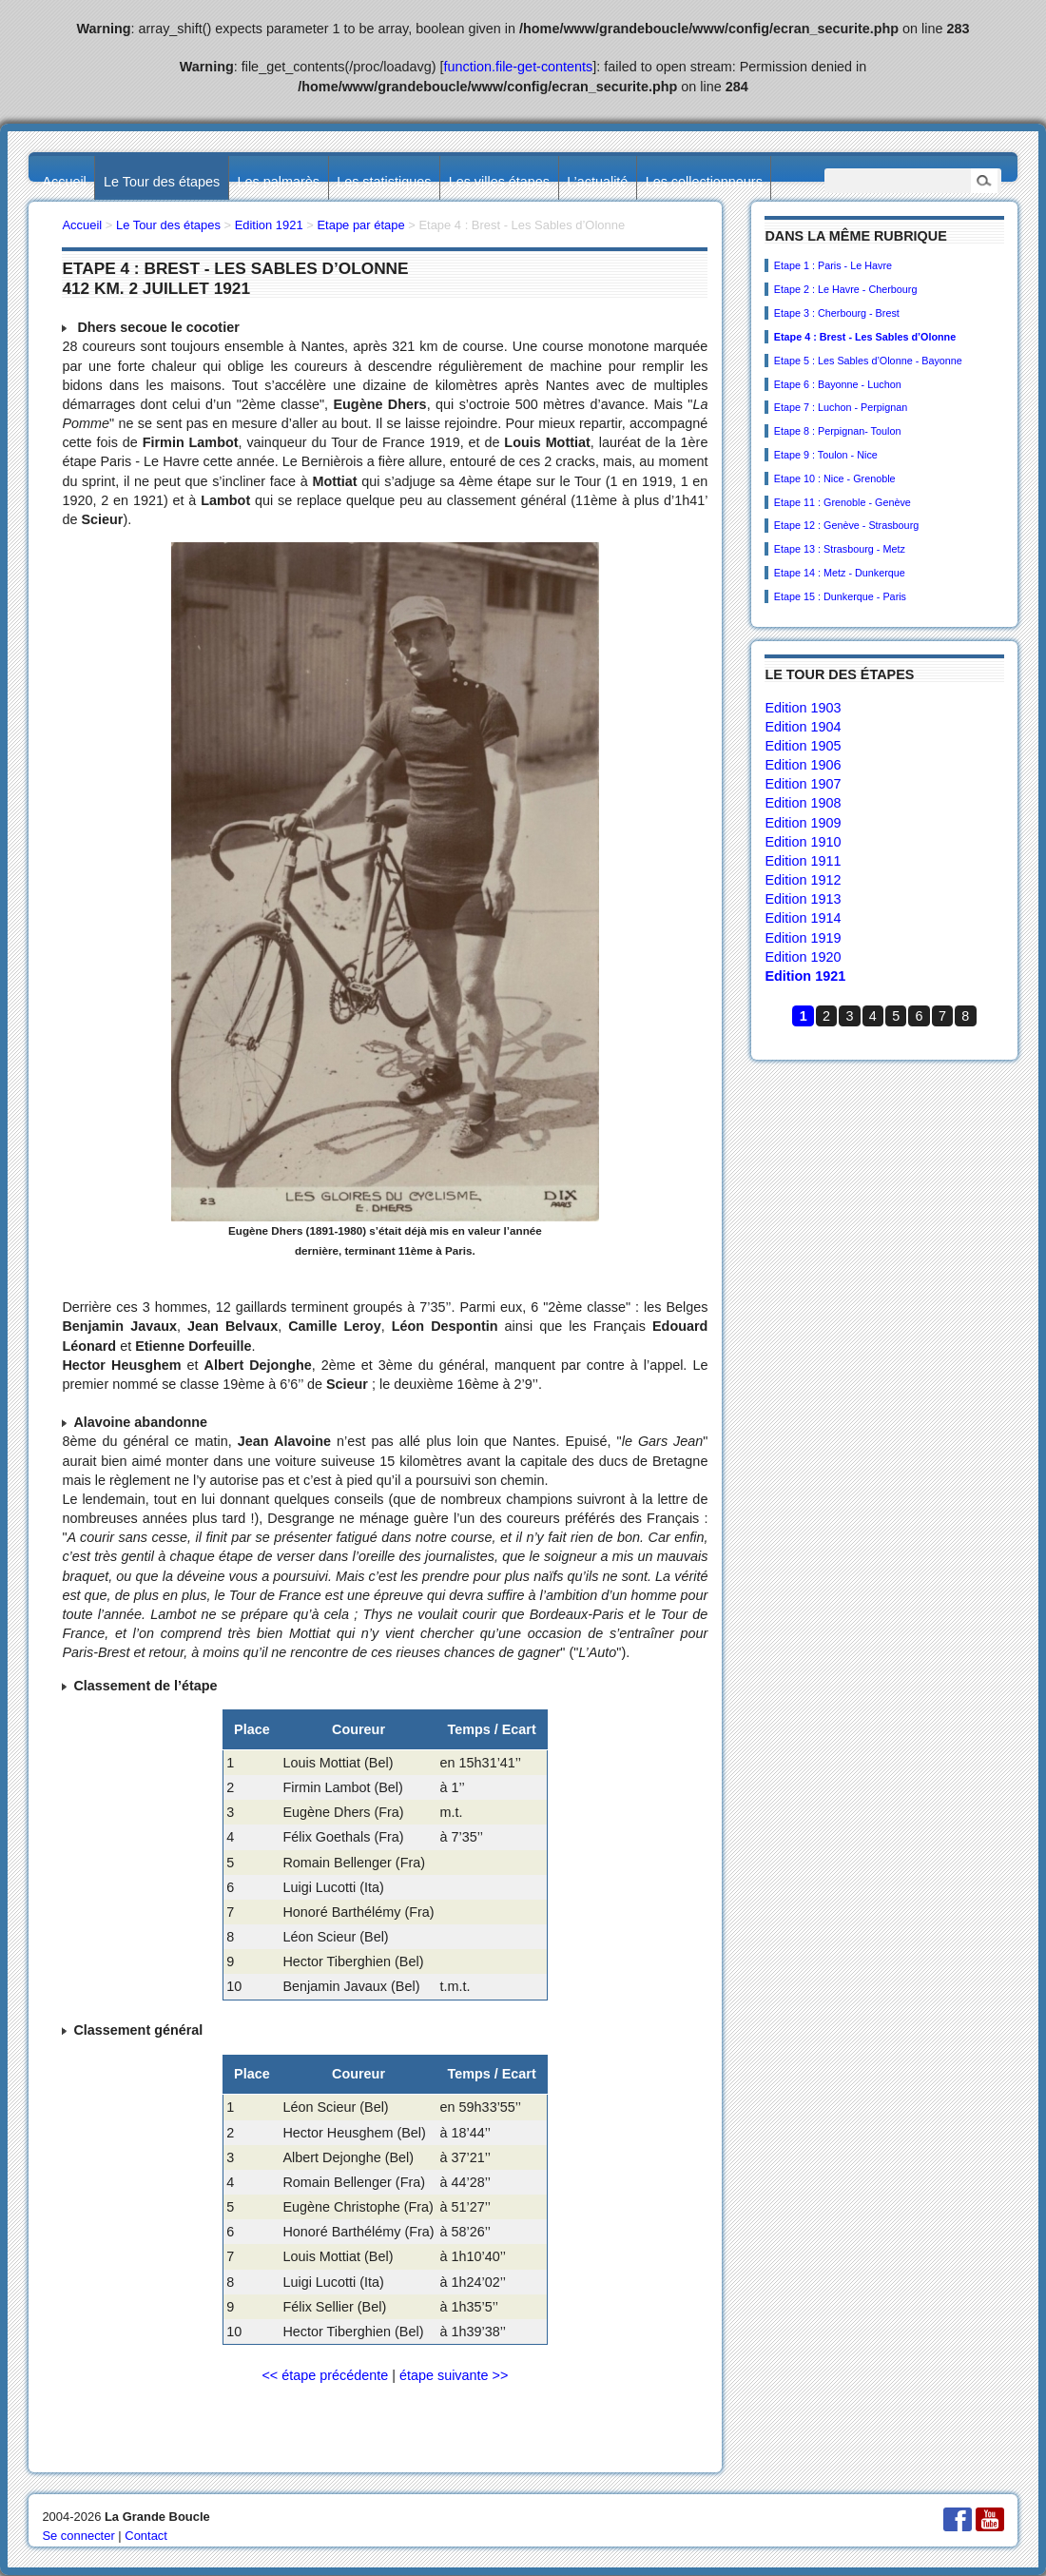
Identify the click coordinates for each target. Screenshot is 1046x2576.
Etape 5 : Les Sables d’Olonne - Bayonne (868, 360)
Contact (146, 2535)
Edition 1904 (803, 726)
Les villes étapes (499, 181)
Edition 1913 (803, 899)
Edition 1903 (803, 707)
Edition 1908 (803, 802)
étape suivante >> (453, 2375)
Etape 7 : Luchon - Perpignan (840, 407)
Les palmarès (279, 181)
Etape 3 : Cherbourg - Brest (837, 313)
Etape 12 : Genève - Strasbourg (846, 525)
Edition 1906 (803, 764)
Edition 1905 (803, 745)
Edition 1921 (805, 976)
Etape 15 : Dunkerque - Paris (840, 596)
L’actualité (597, 181)
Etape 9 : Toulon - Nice (826, 454)
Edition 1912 (803, 880)
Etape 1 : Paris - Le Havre (833, 265)
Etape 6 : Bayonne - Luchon (837, 384)
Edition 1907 (803, 783)
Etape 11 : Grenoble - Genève (842, 502)
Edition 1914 (803, 918)
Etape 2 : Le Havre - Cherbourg (846, 289)
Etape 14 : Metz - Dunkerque (839, 572)
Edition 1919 (803, 938)
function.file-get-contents (518, 66)
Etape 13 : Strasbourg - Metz (839, 549)
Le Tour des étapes (162, 181)
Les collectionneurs (704, 181)
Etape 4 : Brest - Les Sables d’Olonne (865, 336)
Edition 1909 (803, 822)
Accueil (64, 181)
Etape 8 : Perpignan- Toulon (837, 431)
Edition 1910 (803, 841)
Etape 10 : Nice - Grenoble (835, 478)
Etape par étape (360, 225)
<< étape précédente (325, 2375)
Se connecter (78, 2535)
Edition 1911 (803, 860)
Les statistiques (384, 181)
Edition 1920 (803, 957)
